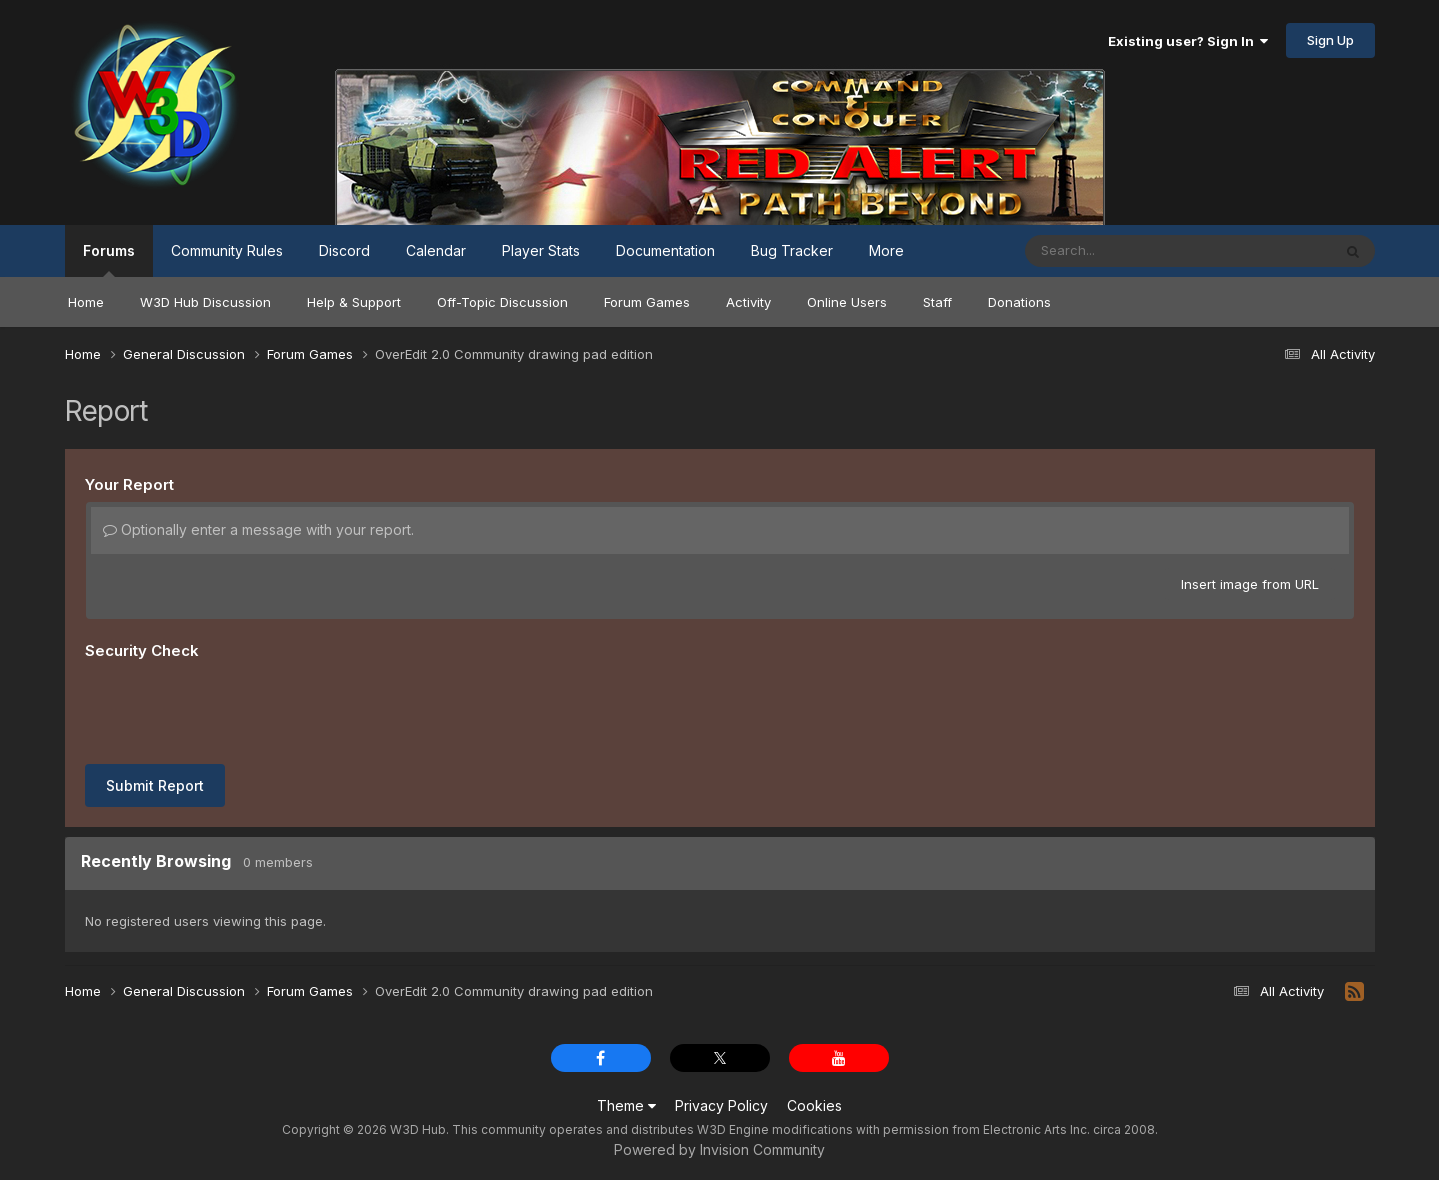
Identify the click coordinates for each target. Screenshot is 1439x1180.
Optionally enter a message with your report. (258, 529)
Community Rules (227, 250)
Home (86, 302)
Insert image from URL (1250, 584)
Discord (344, 250)
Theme (626, 1105)
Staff (937, 302)
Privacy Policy (721, 1105)
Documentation (665, 250)
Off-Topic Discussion (502, 302)
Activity (748, 302)
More (886, 250)
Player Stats (541, 250)
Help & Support (354, 302)
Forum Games (647, 302)
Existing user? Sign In (1188, 41)
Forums (109, 259)
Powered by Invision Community (719, 1149)
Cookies (814, 1105)
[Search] (1123, 251)
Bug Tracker (792, 250)
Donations (1019, 302)
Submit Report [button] (155, 785)
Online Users (847, 302)
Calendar (436, 250)
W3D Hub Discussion (205, 302)
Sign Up (1330, 40)
